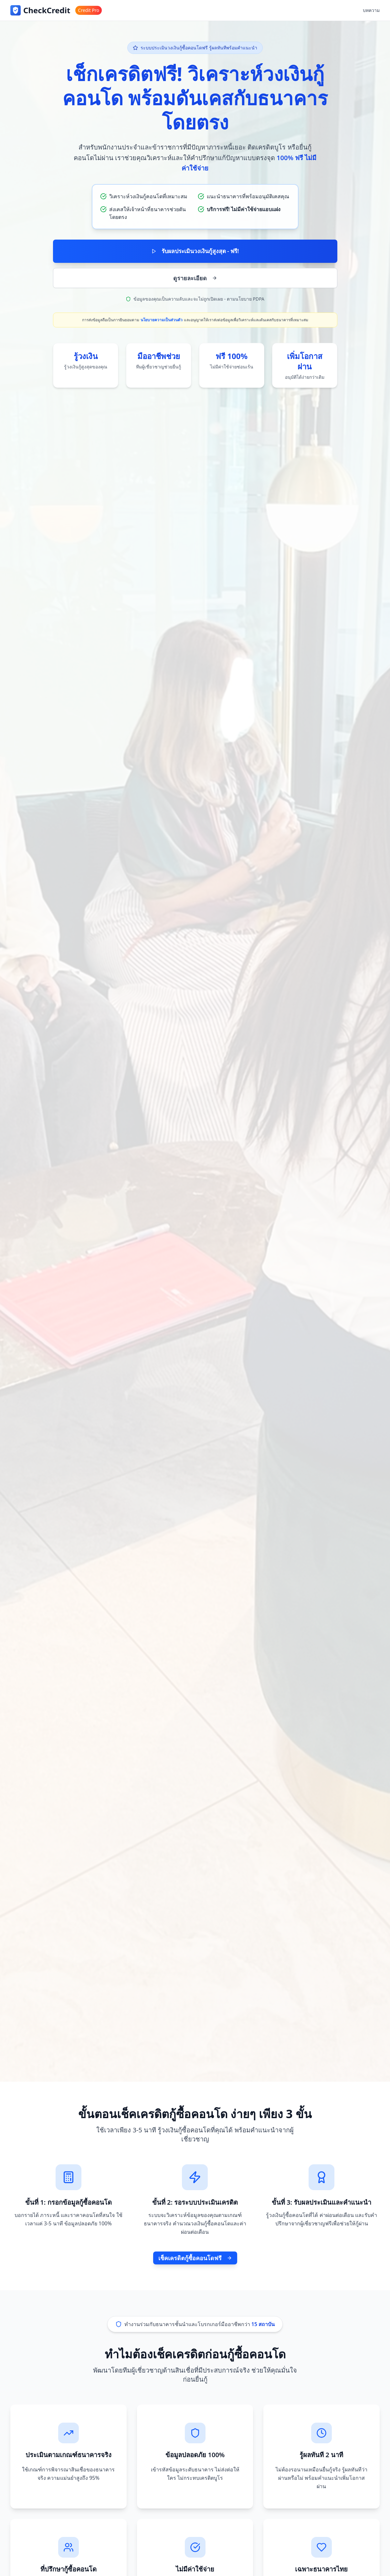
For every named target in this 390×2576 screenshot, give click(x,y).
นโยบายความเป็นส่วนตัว (162, 321)
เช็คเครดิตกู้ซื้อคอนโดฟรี (195, 2258)
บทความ (371, 10)
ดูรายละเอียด (195, 279)
